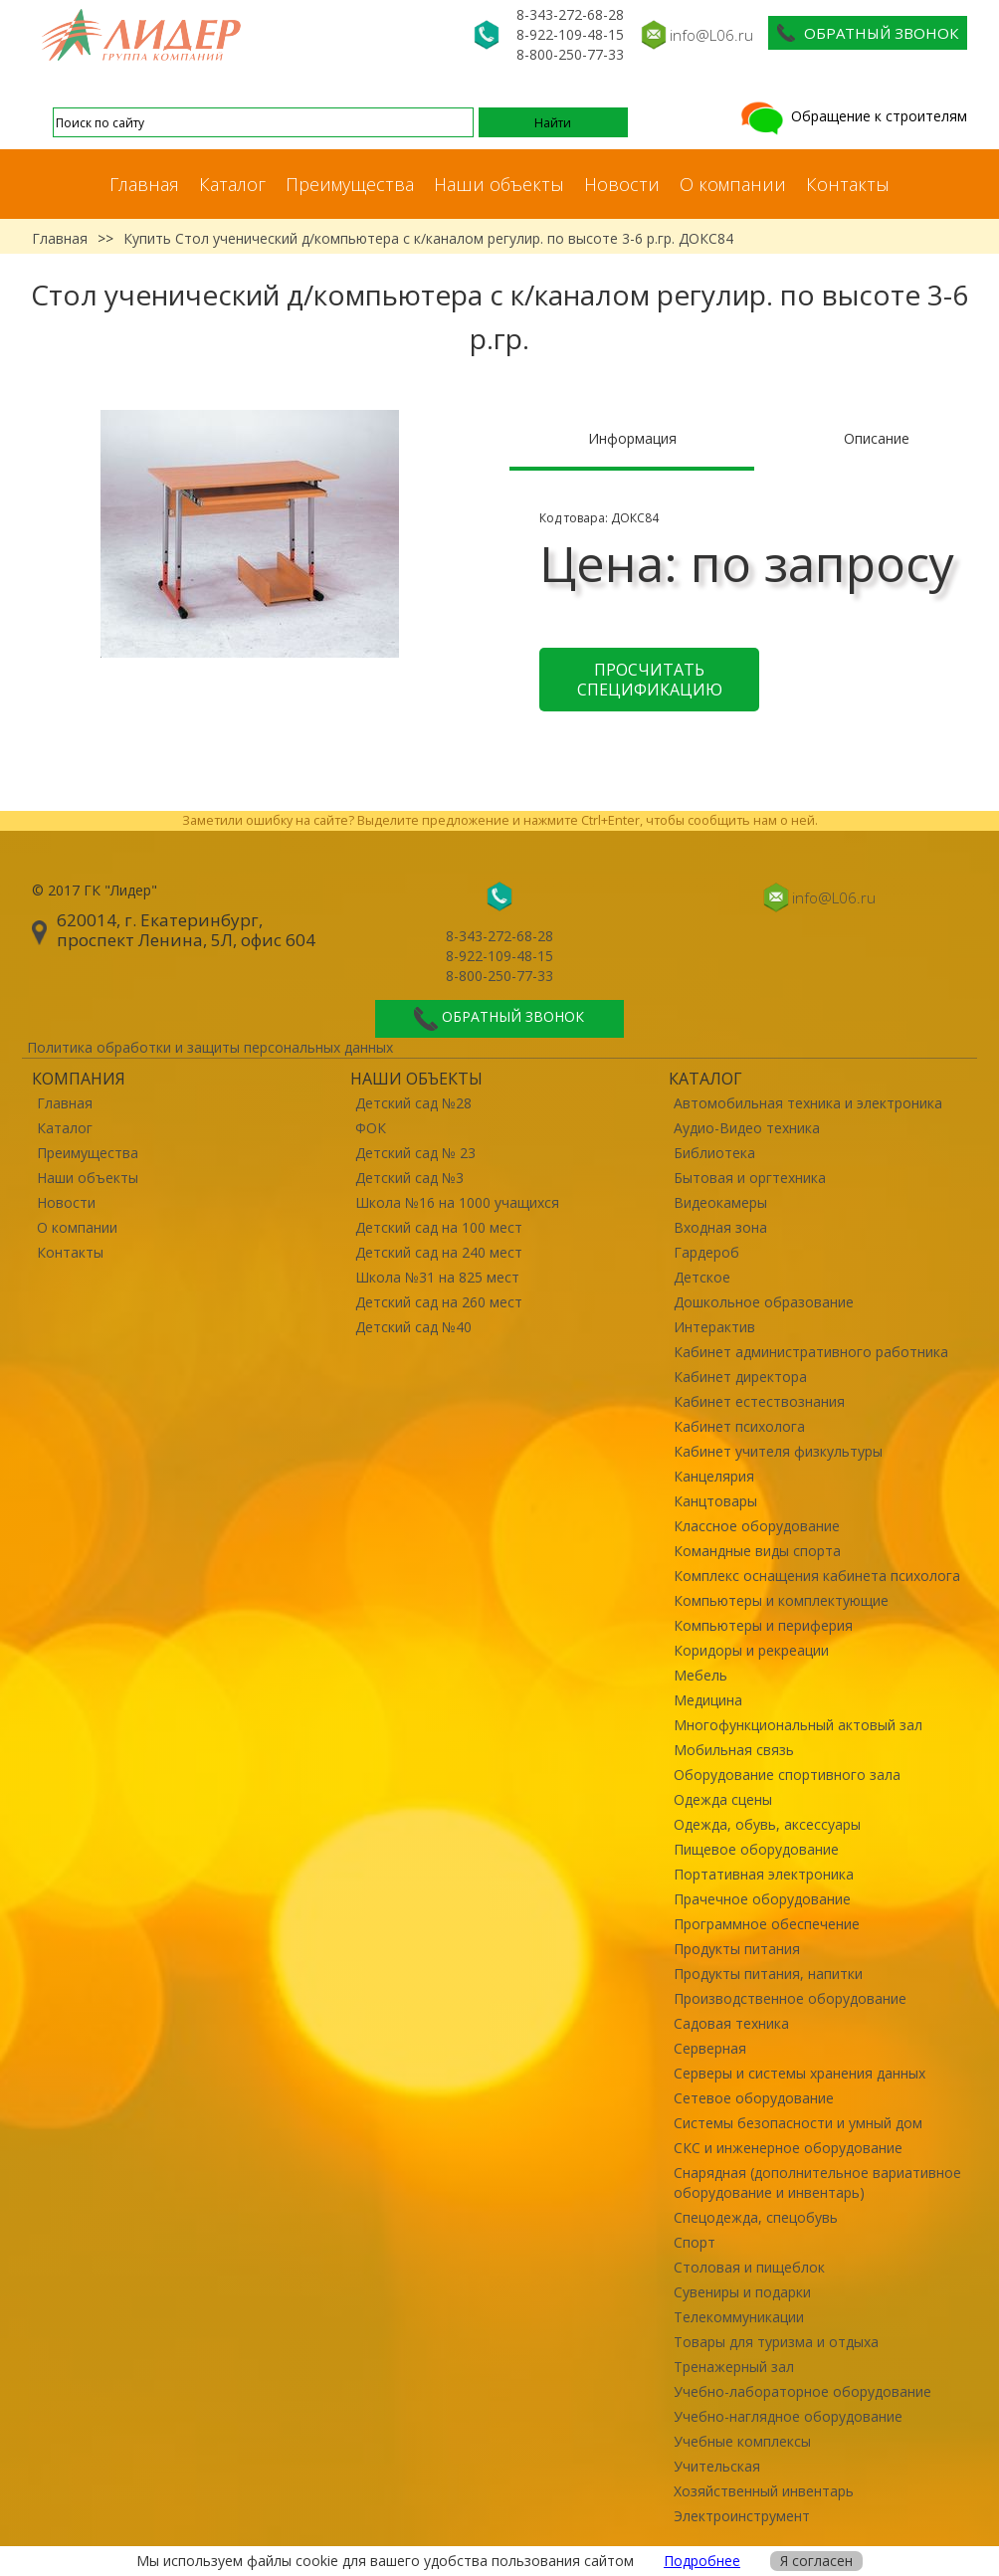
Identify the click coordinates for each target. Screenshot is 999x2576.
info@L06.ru (711, 35)
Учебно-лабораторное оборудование (802, 2391)
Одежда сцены (723, 1799)
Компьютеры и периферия (763, 1625)
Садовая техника (731, 2023)
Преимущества (350, 184)
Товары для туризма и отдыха (776, 2341)
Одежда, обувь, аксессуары (767, 1824)
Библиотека (714, 1152)
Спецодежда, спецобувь (756, 2217)
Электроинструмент (742, 2515)
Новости (622, 184)
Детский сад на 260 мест (438, 1301)
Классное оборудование (757, 1525)
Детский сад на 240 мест (438, 1252)
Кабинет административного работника (811, 1351)
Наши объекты (499, 184)
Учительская (717, 2466)
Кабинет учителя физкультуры (778, 1451)
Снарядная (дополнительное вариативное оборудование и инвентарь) (817, 2182)
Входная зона (720, 1227)
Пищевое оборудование (756, 1849)
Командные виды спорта (757, 1550)
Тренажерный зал (734, 2366)
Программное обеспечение (767, 1923)
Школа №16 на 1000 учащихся (457, 1202)
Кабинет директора (740, 1376)
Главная (144, 184)
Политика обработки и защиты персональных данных (210, 1047)
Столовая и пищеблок (749, 2267)
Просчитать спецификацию (649, 679)
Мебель (700, 1675)
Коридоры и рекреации (751, 1650)
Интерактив (714, 1326)
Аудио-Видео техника (747, 1127)
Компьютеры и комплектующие (781, 1600)
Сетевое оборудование (754, 2097)
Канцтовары (715, 1500)
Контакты (848, 184)
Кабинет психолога (739, 1426)
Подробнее (702, 2560)
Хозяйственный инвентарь (764, 2490)
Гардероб (706, 1252)
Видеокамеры (720, 1202)
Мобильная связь (734, 1749)
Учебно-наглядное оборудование (788, 2416)
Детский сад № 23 (415, 1152)
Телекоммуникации (739, 2316)
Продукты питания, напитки (768, 1973)
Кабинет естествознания (759, 1401)
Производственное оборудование (790, 1998)
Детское (702, 1277)
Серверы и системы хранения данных (799, 2073)
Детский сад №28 (413, 1102)
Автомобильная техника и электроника (808, 1102)
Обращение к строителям (852, 115)
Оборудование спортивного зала (787, 1774)
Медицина (708, 1699)
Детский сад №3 (409, 1177)
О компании (733, 184)
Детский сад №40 (413, 1326)
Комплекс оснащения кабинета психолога (817, 1575)
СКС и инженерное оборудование (788, 2147)
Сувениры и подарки (742, 2291)
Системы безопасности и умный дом (798, 2122)
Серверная (710, 2048)
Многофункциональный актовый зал (798, 1724)
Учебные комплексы (742, 2441)
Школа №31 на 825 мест (437, 1277)
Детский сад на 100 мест (438, 1227)
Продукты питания (737, 1948)
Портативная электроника (764, 1874)
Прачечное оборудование (762, 1898)
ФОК (370, 1127)
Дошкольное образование (764, 1301)
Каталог (232, 184)
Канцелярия (714, 1476)
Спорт (694, 2242)
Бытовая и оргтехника (750, 1177)
